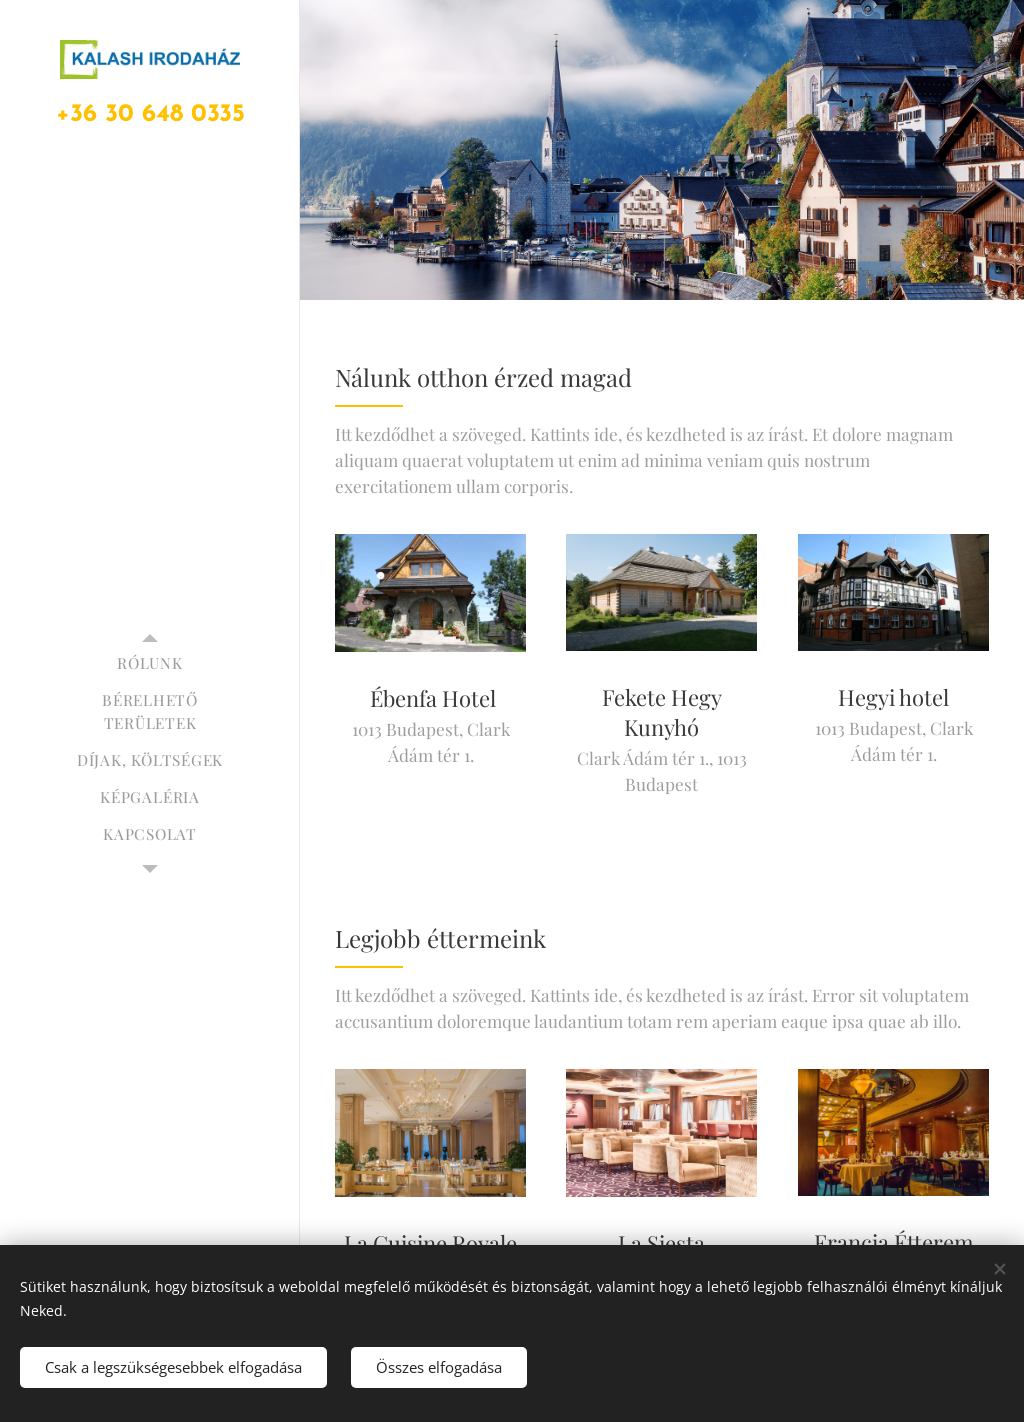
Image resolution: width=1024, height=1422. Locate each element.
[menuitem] (150, 663)
